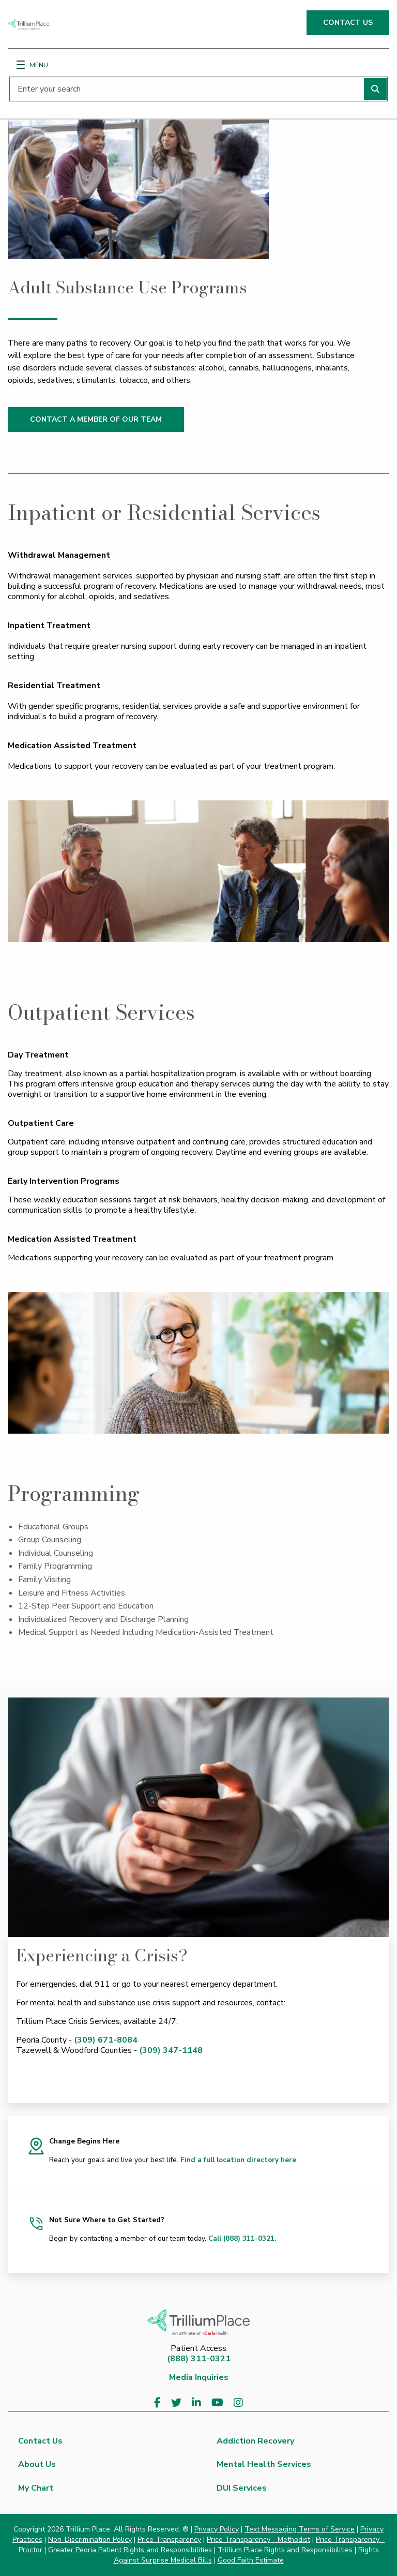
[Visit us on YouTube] (217, 2403)
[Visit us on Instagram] (238, 2403)
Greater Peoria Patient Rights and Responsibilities (130, 2550)
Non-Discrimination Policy (90, 2539)
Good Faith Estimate (251, 2560)
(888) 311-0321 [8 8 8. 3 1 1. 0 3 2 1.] (199, 2358)
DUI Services (242, 2488)
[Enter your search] (198, 89)
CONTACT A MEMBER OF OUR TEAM (96, 419)
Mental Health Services (264, 2464)
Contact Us (40, 2441)
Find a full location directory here (238, 2160)
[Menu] (21, 65)
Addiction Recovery (255, 2441)
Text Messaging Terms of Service (300, 2529)
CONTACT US (348, 22)
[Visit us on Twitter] (176, 2403)
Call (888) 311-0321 (241, 2238)
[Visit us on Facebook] (157, 2403)
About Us (37, 2464)
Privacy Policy (216, 2529)
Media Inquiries (198, 2377)
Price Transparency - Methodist (258, 2539)
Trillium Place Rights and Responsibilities (285, 2550)
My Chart (35, 2488)
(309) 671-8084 (106, 2040)
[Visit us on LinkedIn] (196, 2403)
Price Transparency (169, 2539)
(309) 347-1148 (171, 2050)
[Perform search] (375, 89)
